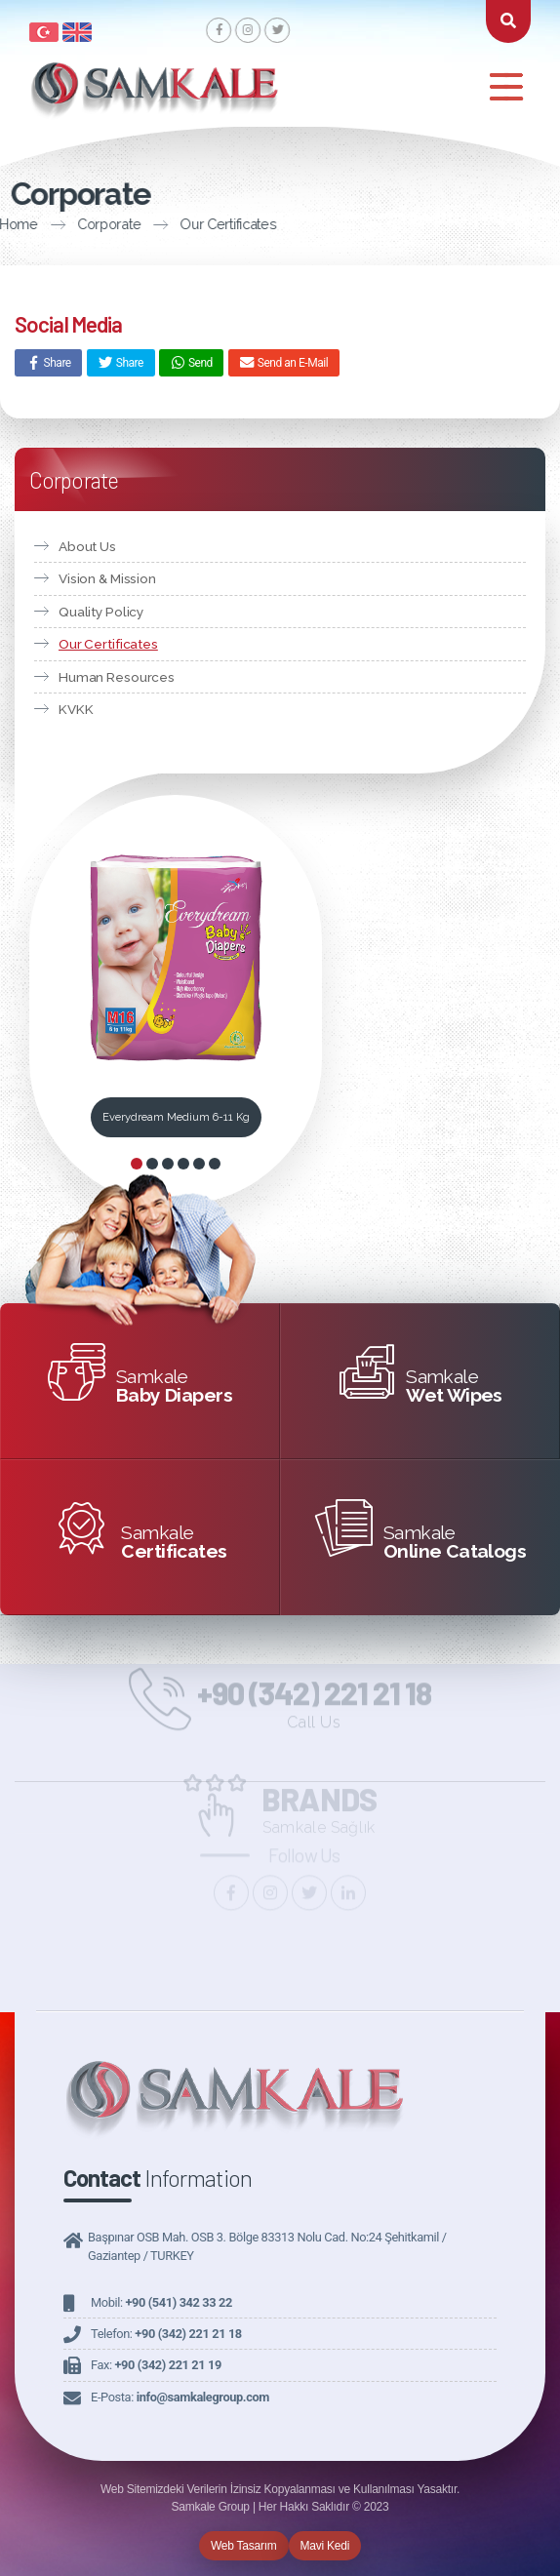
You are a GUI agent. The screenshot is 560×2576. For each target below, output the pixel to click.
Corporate (43, 224)
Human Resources (117, 677)
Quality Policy (101, 611)
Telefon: (166, 2333)
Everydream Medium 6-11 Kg (176, 1117)
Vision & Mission (107, 578)
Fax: (156, 2365)
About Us (87, 546)
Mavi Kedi (325, 2546)
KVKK (76, 709)
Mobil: (161, 2302)
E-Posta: (180, 2397)
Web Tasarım (244, 2546)
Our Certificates (162, 224)
